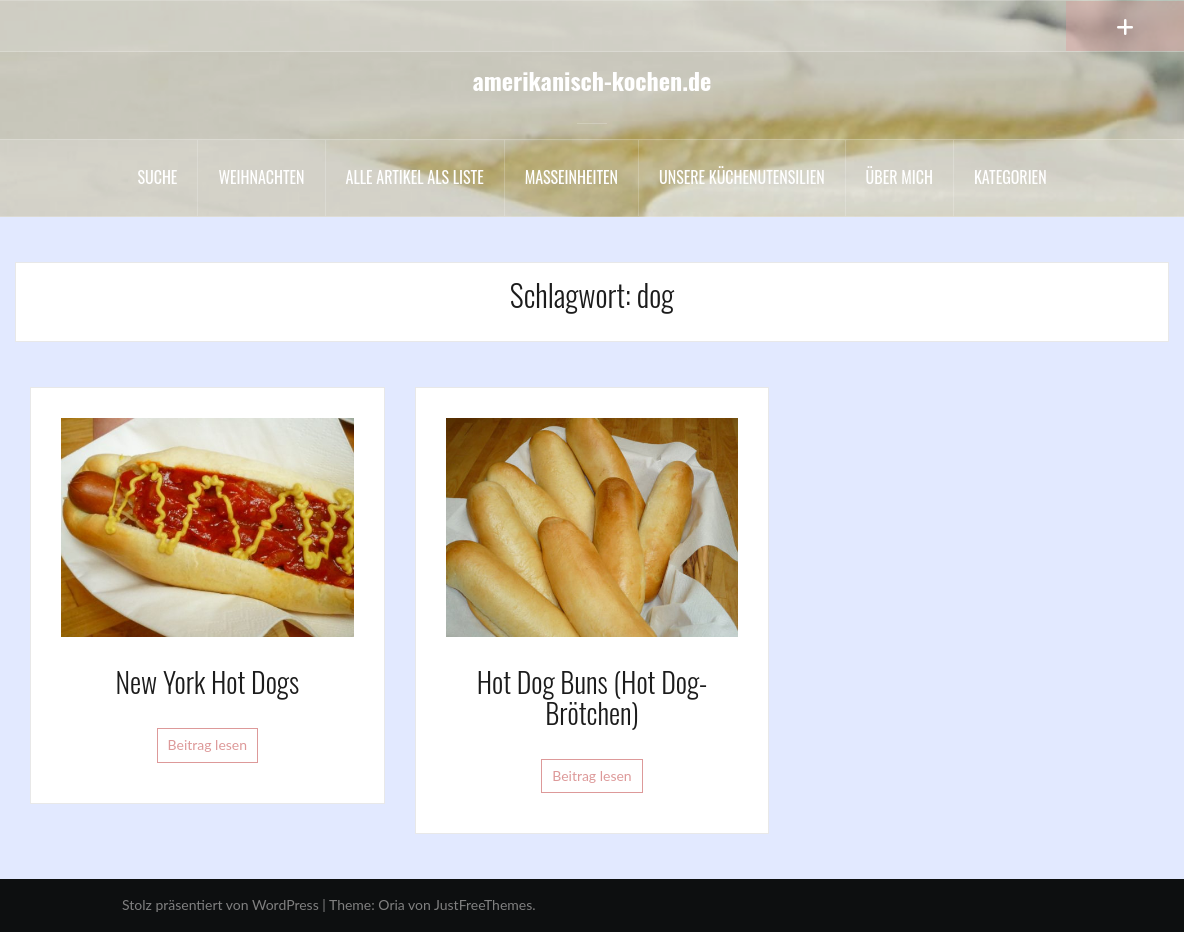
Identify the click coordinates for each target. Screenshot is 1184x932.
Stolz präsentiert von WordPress (220, 904)
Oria (391, 904)
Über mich (899, 177)
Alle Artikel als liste (415, 177)
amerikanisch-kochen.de (592, 80)
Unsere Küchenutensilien (742, 177)
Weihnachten (261, 177)
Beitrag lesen (208, 744)
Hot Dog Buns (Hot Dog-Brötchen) (592, 697)
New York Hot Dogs (208, 681)
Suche (157, 177)
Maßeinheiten (571, 177)
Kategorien (1010, 177)
